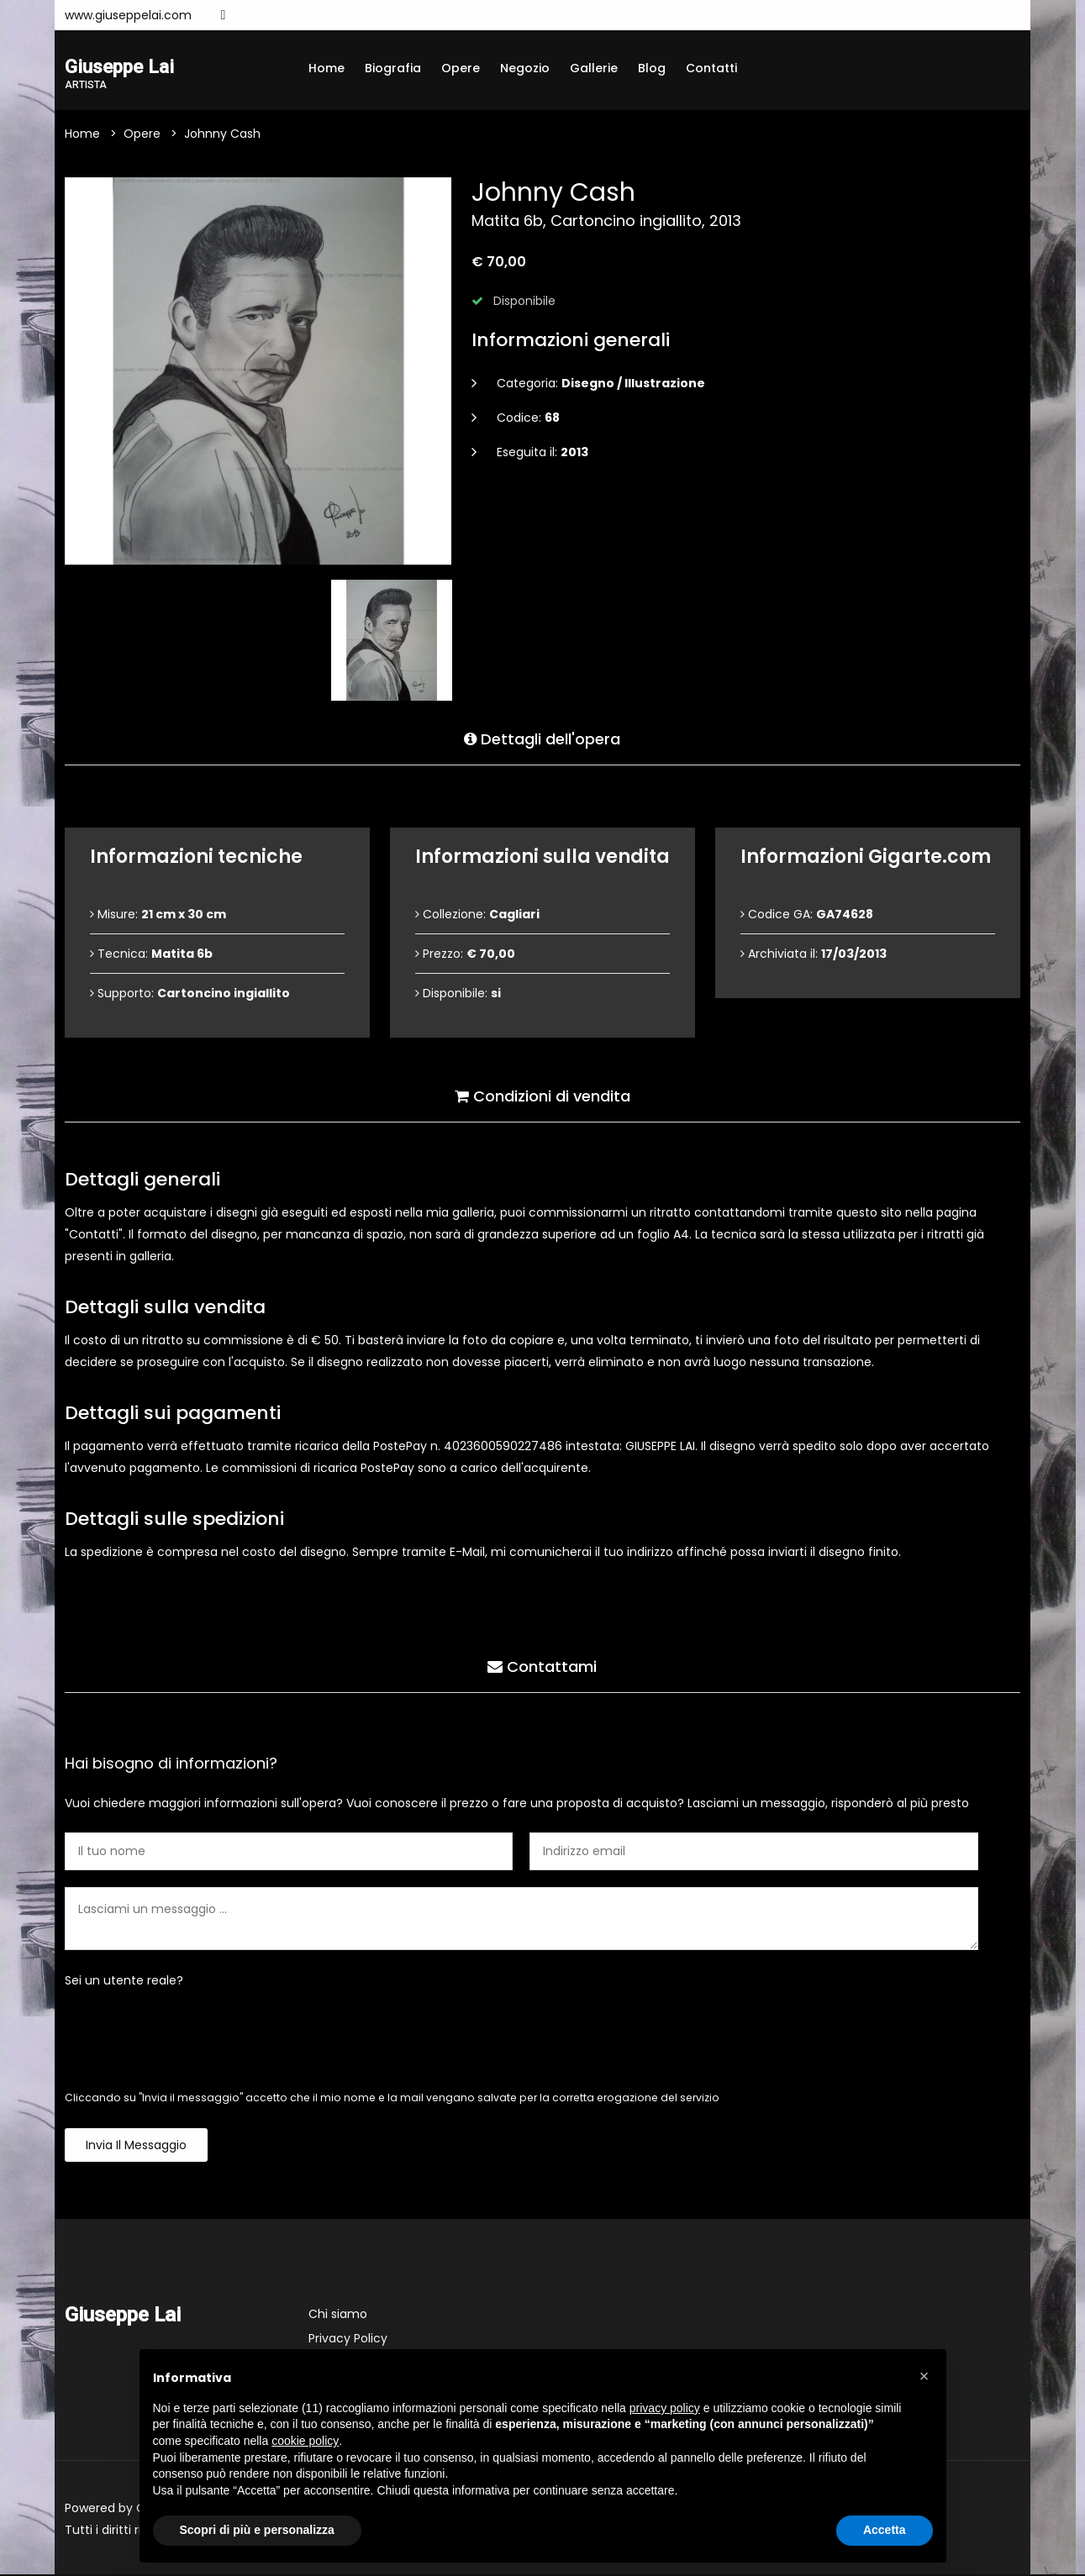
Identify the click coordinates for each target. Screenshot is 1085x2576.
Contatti (711, 68)
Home (326, 68)
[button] (924, 2376)
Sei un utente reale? (124, 1982)
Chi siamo (337, 2315)
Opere (460, 68)
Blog (652, 68)
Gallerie (594, 68)
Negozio (525, 68)
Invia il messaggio (136, 2146)
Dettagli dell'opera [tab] (542, 738)
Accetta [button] (884, 2530)
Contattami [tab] (542, 1665)
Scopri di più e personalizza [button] (257, 2530)
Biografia (393, 68)
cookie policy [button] (305, 2440)
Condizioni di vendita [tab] (542, 1095)
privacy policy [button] (664, 2408)
